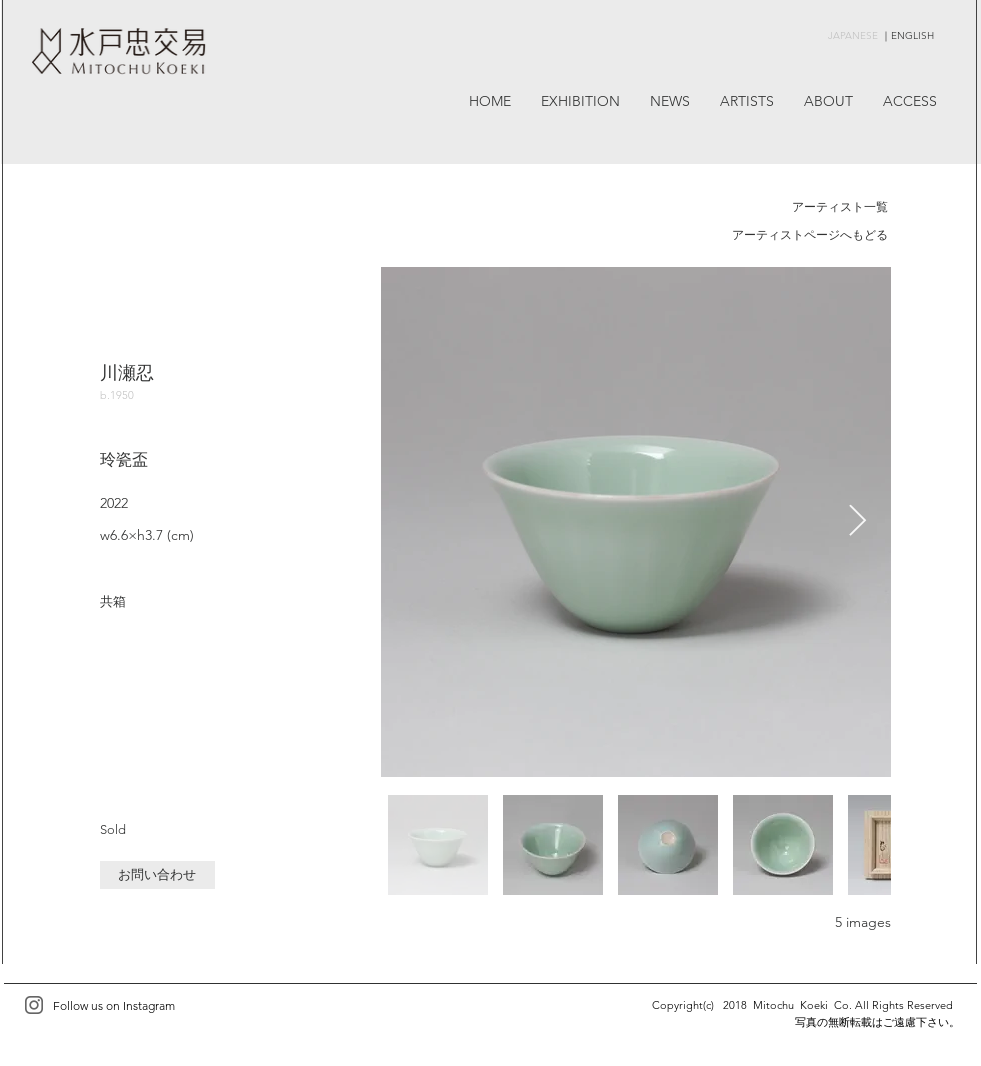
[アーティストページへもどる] (810, 236)
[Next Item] (858, 522)
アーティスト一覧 (840, 206)
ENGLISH (912, 35)
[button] (157, 875)
